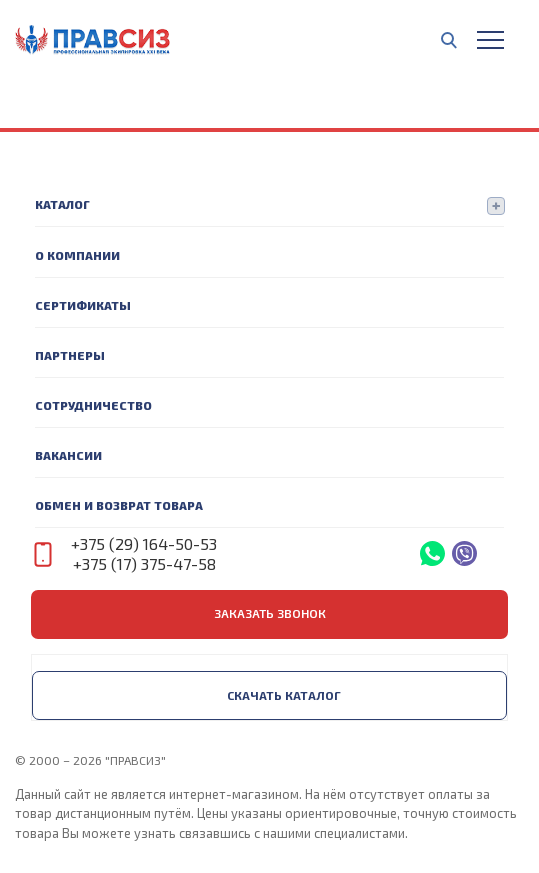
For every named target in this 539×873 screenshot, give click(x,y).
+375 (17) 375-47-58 (144, 563)
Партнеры (70, 355)
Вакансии (68, 455)
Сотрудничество (93, 405)
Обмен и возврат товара (119, 505)
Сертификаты (83, 305)
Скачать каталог (284, 695)
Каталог (62, 204)
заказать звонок (270, 613)
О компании (77, 255)
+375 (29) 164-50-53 (144, 543)
